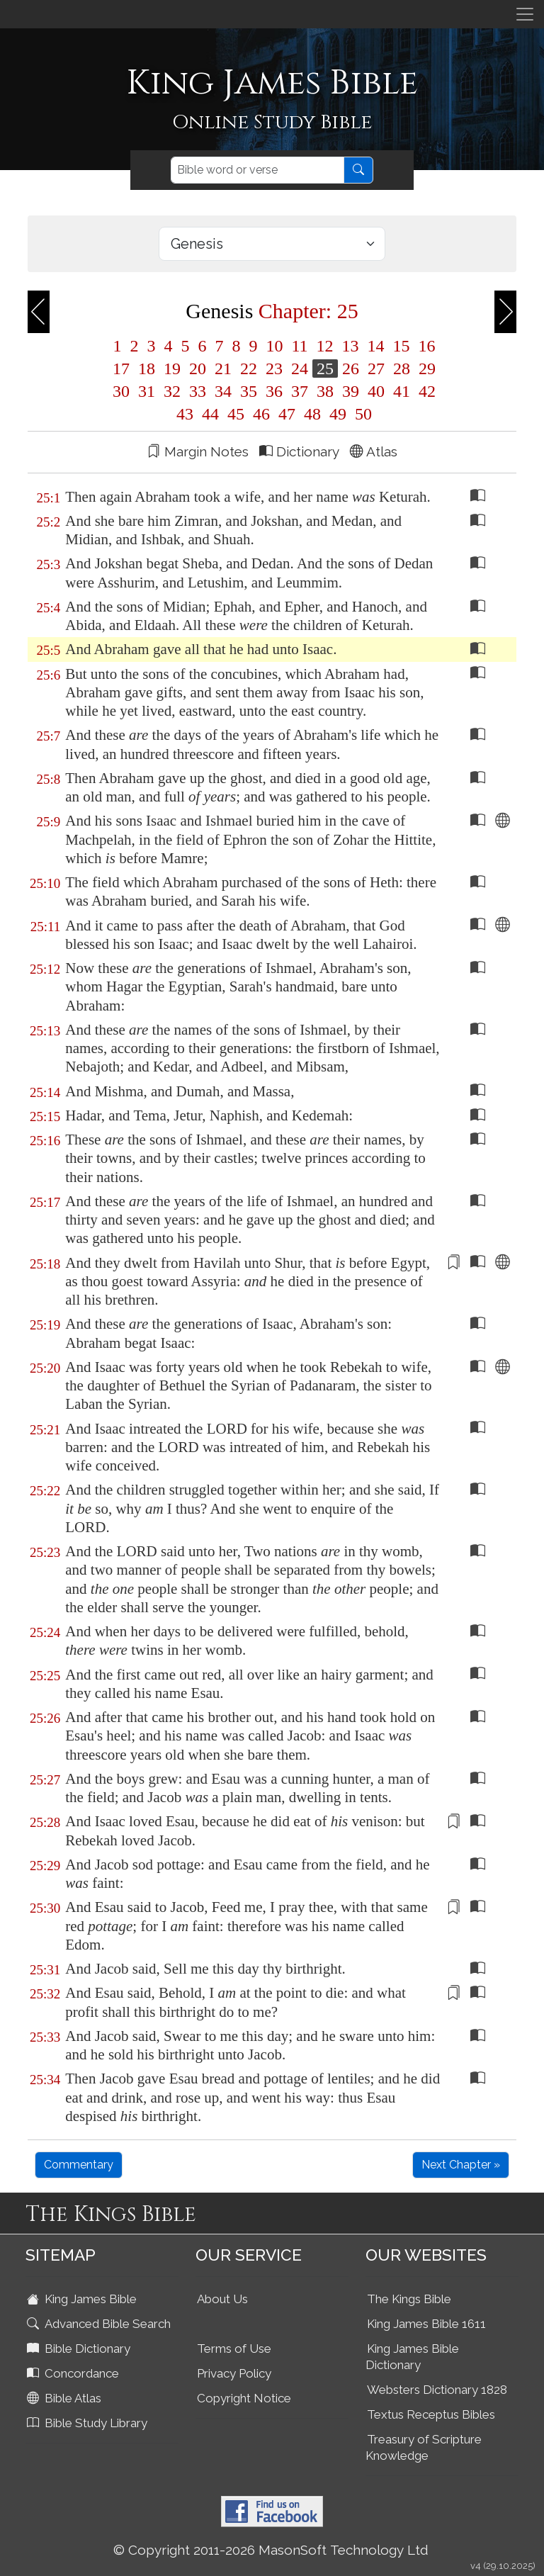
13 (350, 346)
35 (248, 391)
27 (376, 368)
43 (185, 414)
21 (223, 368)
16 (425, 346)
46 (261, 414)
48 (312, 414)
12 (325, 346)
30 (121, 391)
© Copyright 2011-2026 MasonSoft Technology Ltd (271, 2550)
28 (401, 368)
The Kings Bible (409, 2299)
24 (299, 368)
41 (401, 391)
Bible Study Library (88, 2423)
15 (401, 346)
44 (210, 414)
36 (274, 391)
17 (121, 368)
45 (236, 414)
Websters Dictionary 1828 (437, 2390)
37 (299, 391)
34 (223, 391)
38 (325, 391)
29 (425, 368)
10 (274, 346)
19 (172, 368)
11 (299, 346)
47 (287, 414)
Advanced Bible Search (100, 2324)
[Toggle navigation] (525, 14)
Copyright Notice (244, 2398)
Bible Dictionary (80, 2348)
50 (361, 414)
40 (376, 391)
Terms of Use (234, 2348)
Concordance (74, 2373)
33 (197, 391)
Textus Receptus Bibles (431, 2414)
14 (376, 346)
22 (248, 368)
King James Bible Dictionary (412, 2356)
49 (338, 414)
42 (425, 391)
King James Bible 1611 (426, 2324)
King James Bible (83, 2299)
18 (146, 368)
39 (350, 391)
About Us (222, 2299)
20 (197, 368)
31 (146, 391)
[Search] (257, 170)
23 (274, 368)
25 (325, 368)
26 (350, 368)
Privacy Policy (234, 2373)
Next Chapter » (460, 2164)
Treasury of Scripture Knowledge (424, 2447)
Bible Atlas (65, 2398)
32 (172, 391)
